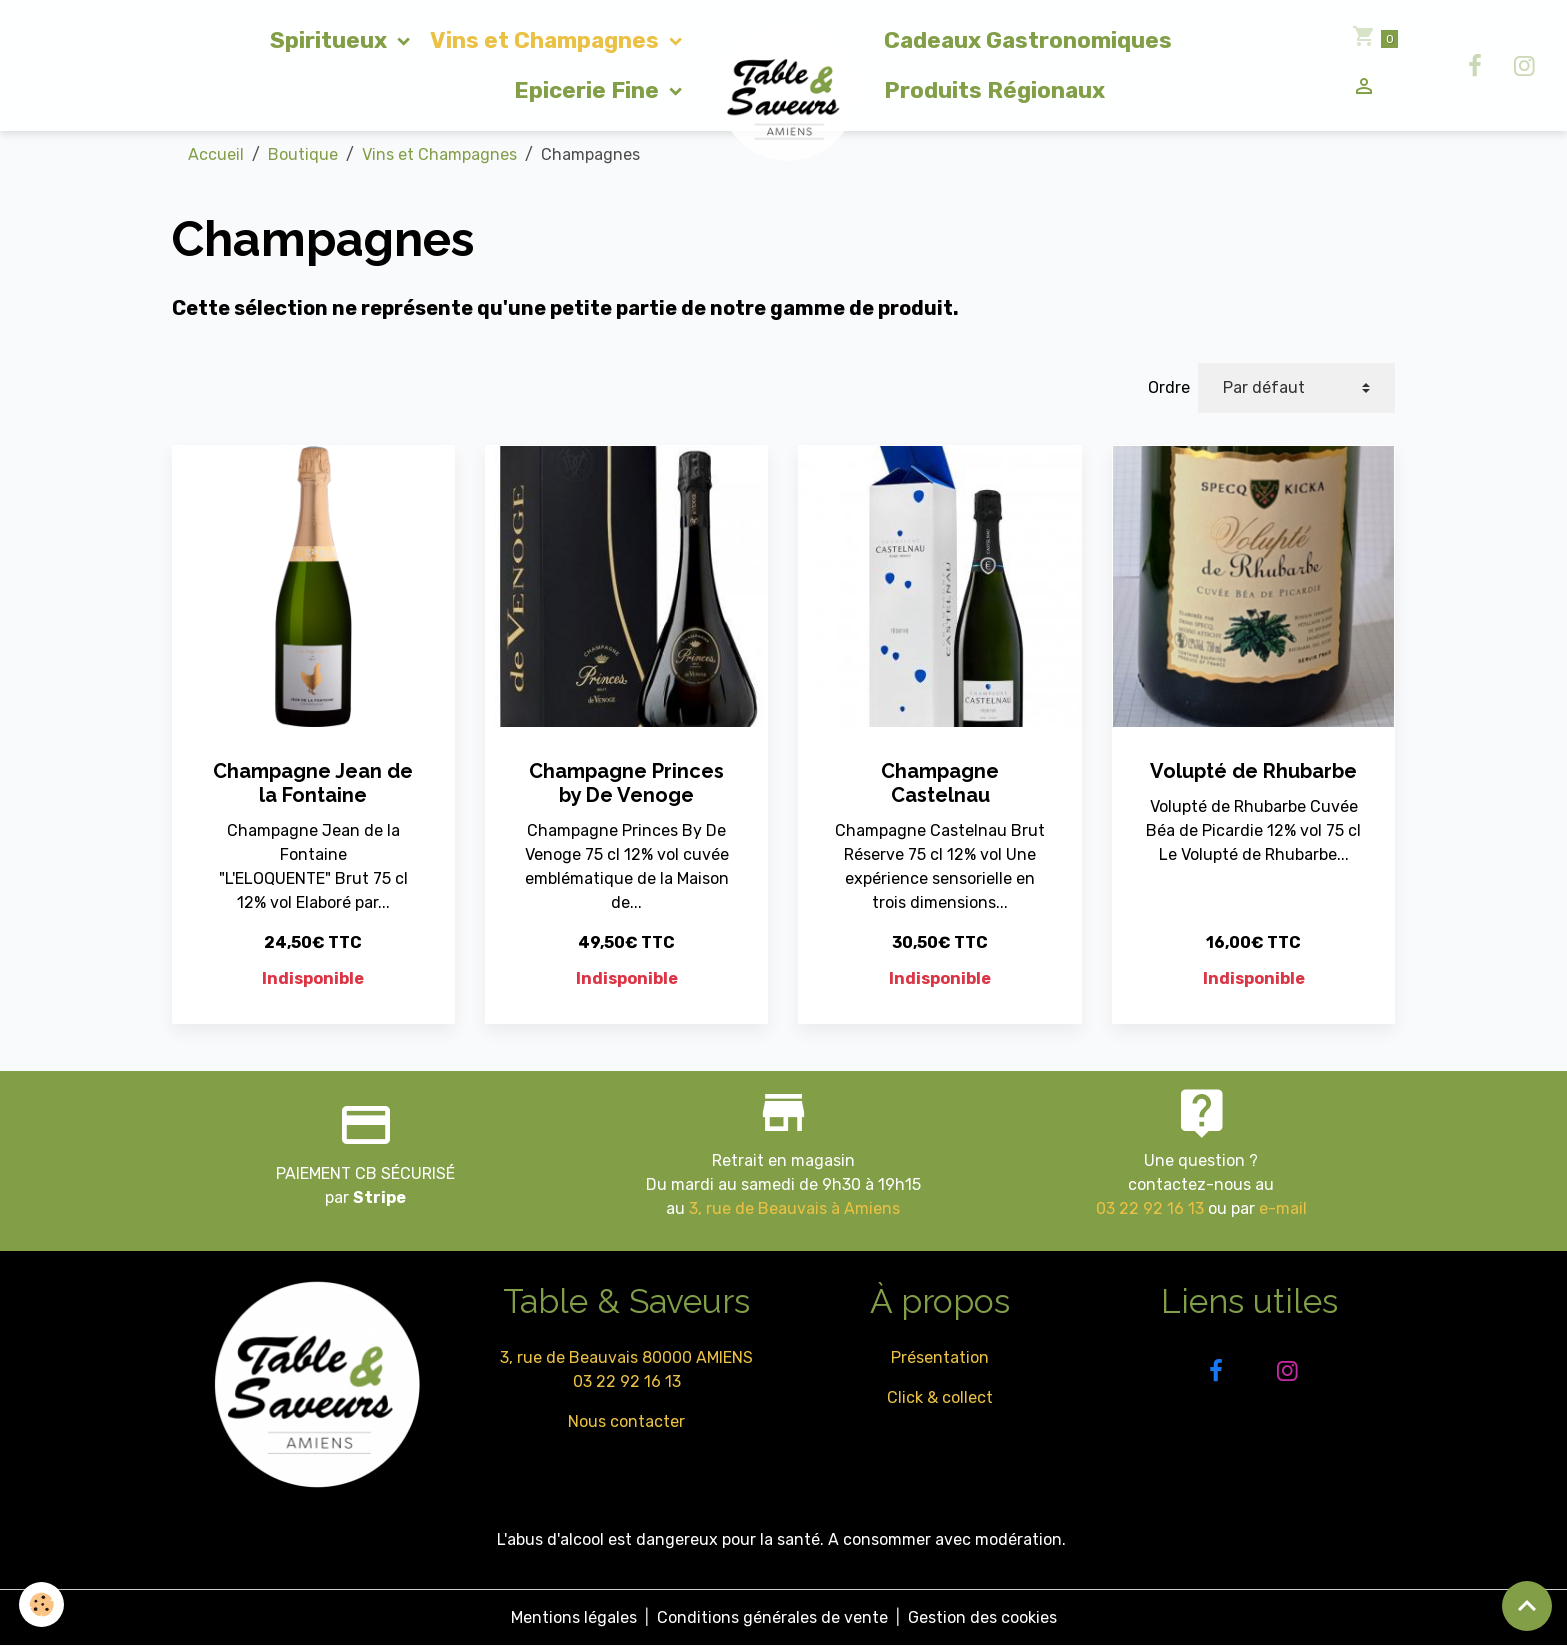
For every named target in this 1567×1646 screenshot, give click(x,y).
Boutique (303, 154)
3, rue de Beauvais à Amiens (794, 1208)
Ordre (1169, 387)
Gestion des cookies (982, 1617)
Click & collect (940, 1397)
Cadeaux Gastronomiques (1028, 40)
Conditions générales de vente (772, 1617)
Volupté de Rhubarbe (1253, 771)
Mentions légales (574, 1617)
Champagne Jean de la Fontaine (313, 783)
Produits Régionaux (994, 90)
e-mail (1283, 1208)
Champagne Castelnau (940, 783)
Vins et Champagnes (547, 40)
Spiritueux (331, 40)
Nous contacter (626, 1421)
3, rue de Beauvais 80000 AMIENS (626, 1357)
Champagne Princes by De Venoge (626, 783)
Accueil (216, 154)
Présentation (940, 1357)
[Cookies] (42, 1604)
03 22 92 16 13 (1150, 1208)
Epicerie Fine (589, 90)
